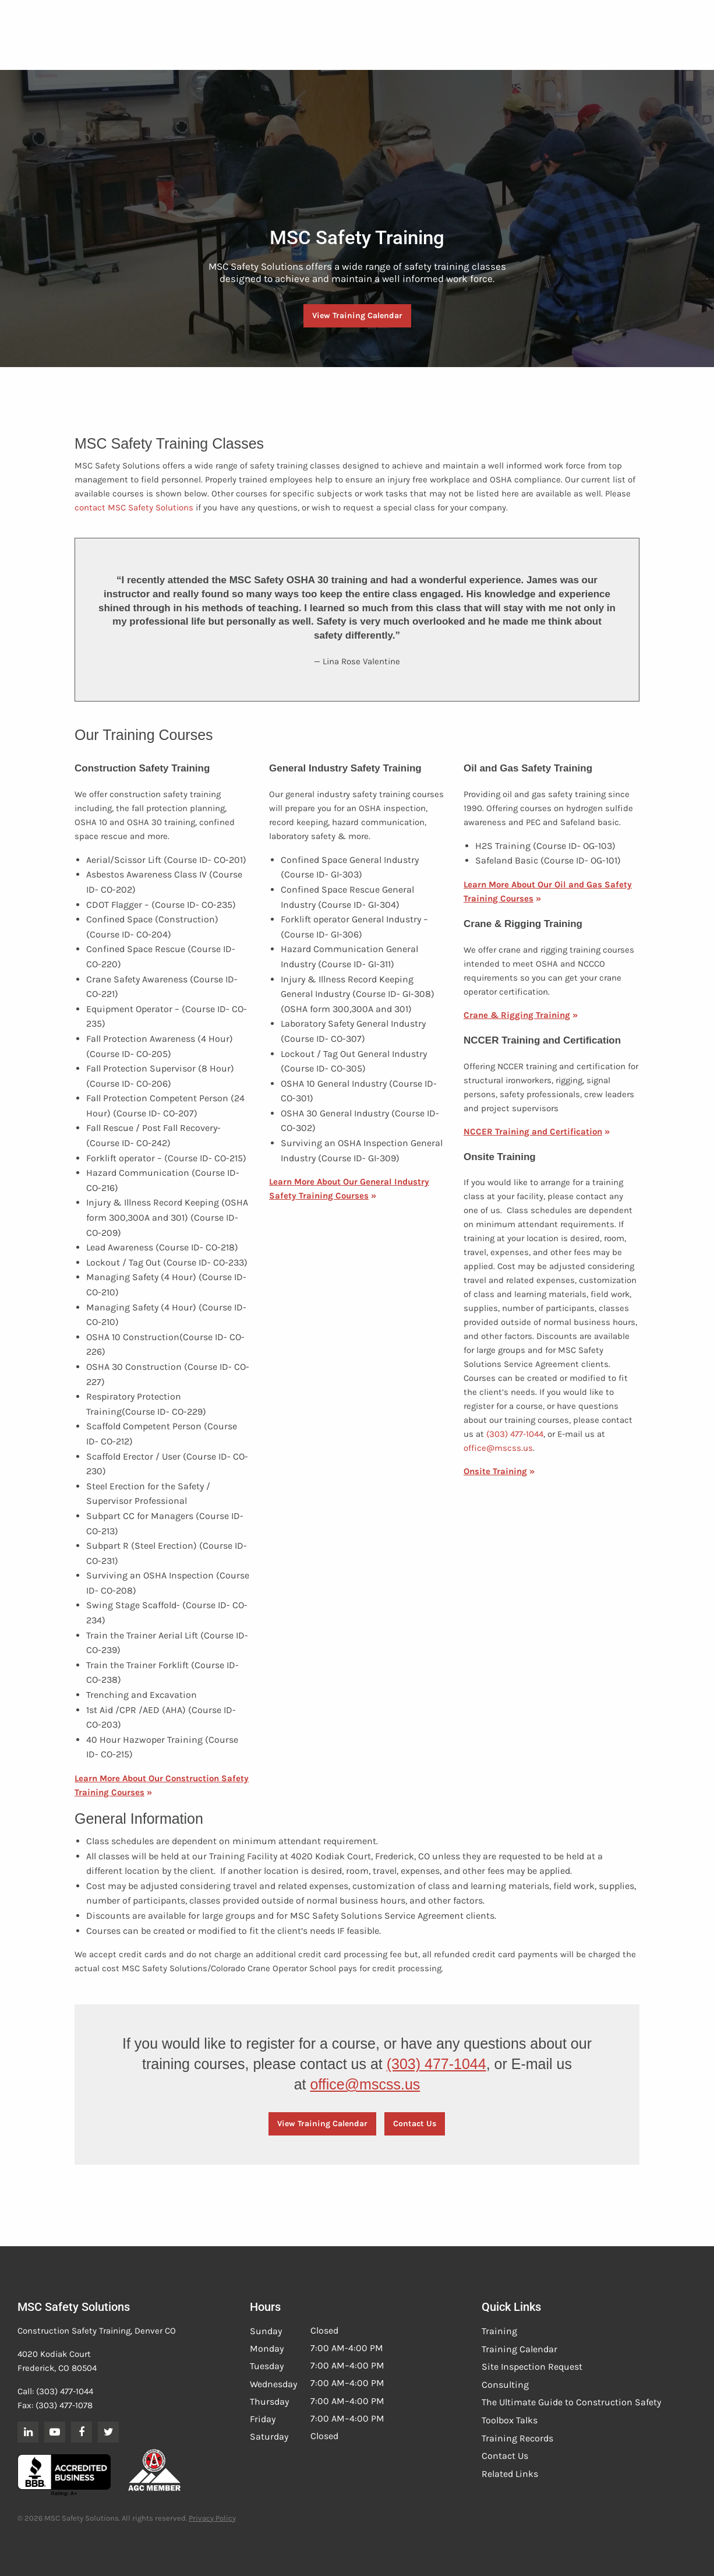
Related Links (510, 2473)
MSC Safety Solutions (150, 507)
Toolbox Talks (510, 2420)
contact (90, 507)
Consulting (505, 2384)
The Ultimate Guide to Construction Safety (571, 2402)
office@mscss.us (498, 1448)
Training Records (517, 2438)
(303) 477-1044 (514, 1434)
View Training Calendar (357, 315)
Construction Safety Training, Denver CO (96, 2330)
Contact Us (414, 2124)
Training (499, 2331)
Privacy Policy (212, 2518)
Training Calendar (519, 2349)
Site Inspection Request (532, 2366)
